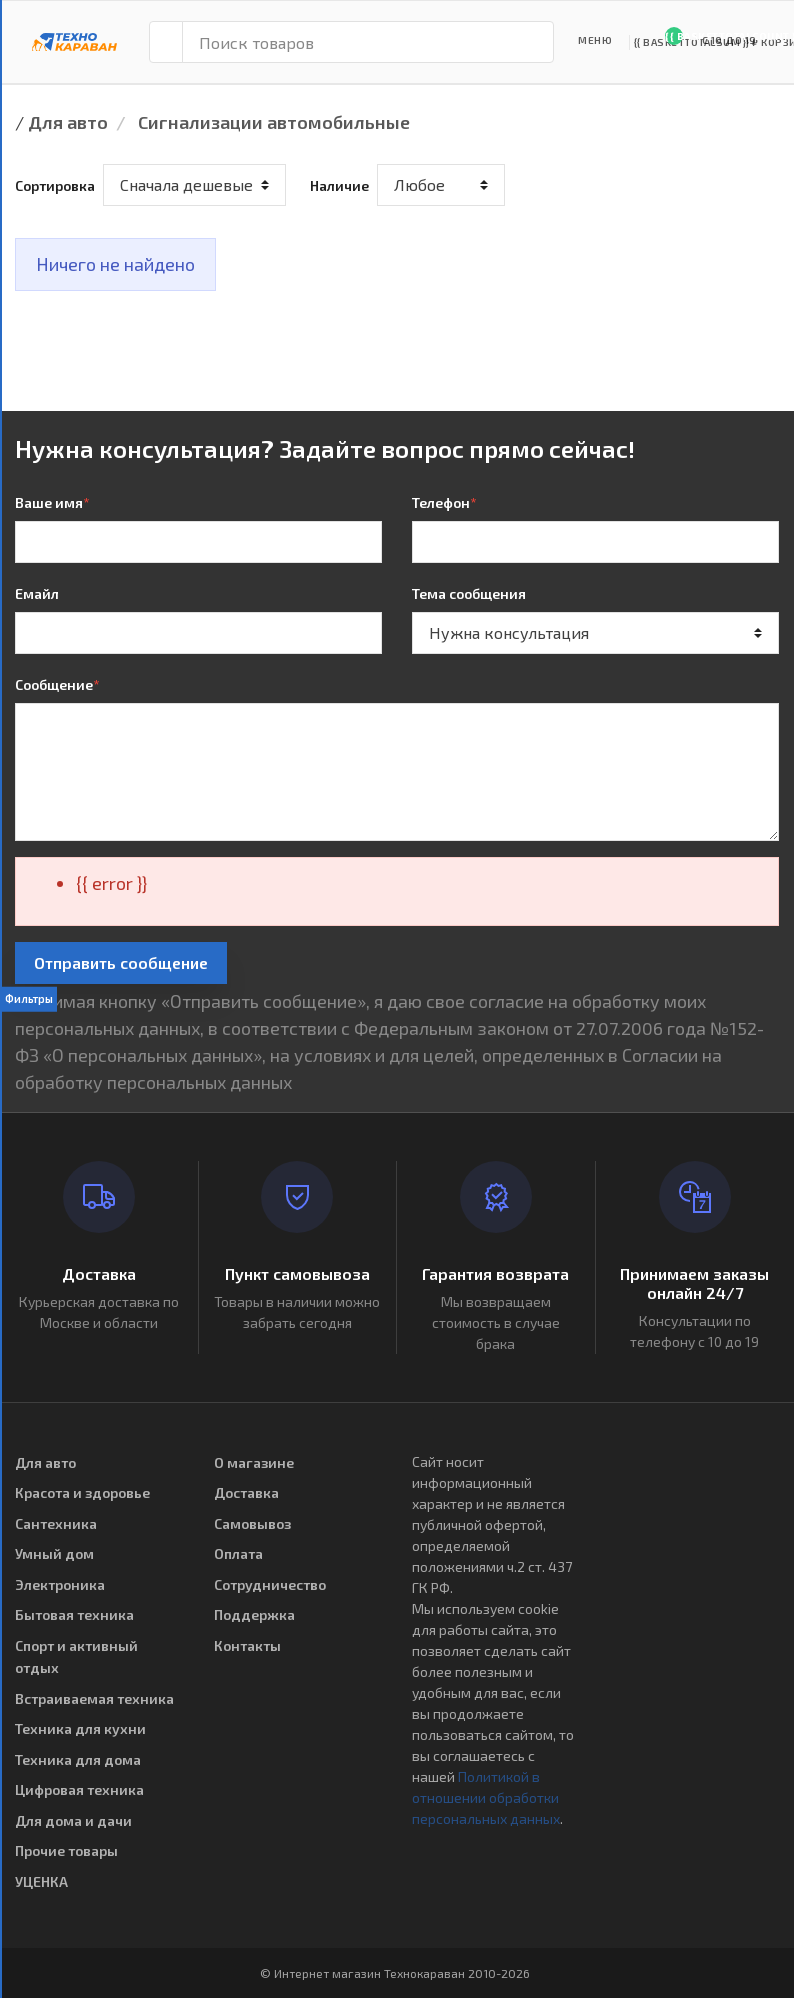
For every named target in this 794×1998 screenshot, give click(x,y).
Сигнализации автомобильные (274, 122)
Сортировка (55, 185)
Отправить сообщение (121, 962)
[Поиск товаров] (368, 42)
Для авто (68, 122)
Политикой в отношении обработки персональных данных (486, 1797)
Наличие (339, 185)
